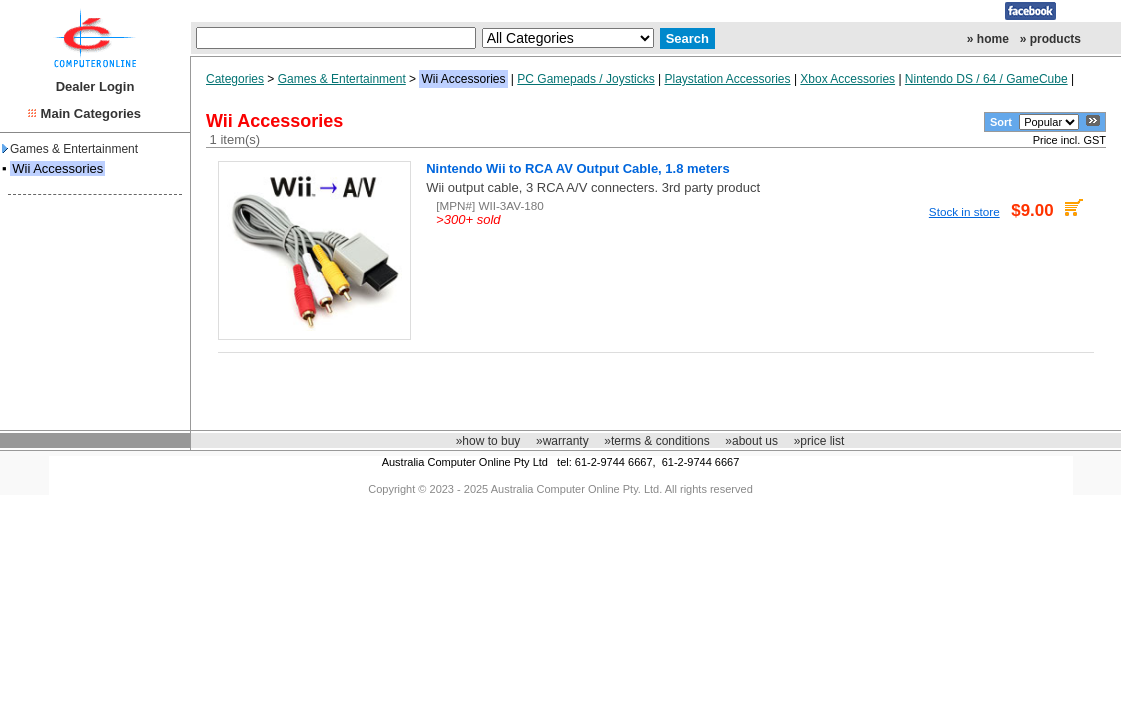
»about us (751, 441)
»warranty (562, 441)
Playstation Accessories (727, 79)
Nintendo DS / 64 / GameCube (986, 79)
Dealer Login (95, 86)
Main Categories (91, 113)
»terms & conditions (656, 441)
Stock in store (964, 211)
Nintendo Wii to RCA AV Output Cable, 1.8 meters (577, 168)
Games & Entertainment (70, 149)
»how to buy (488, 441)
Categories (235, 79)
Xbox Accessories (847, 79)
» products (1050, 39)
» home (988, 39)
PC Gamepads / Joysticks (585, 79)
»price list (819, 441)
